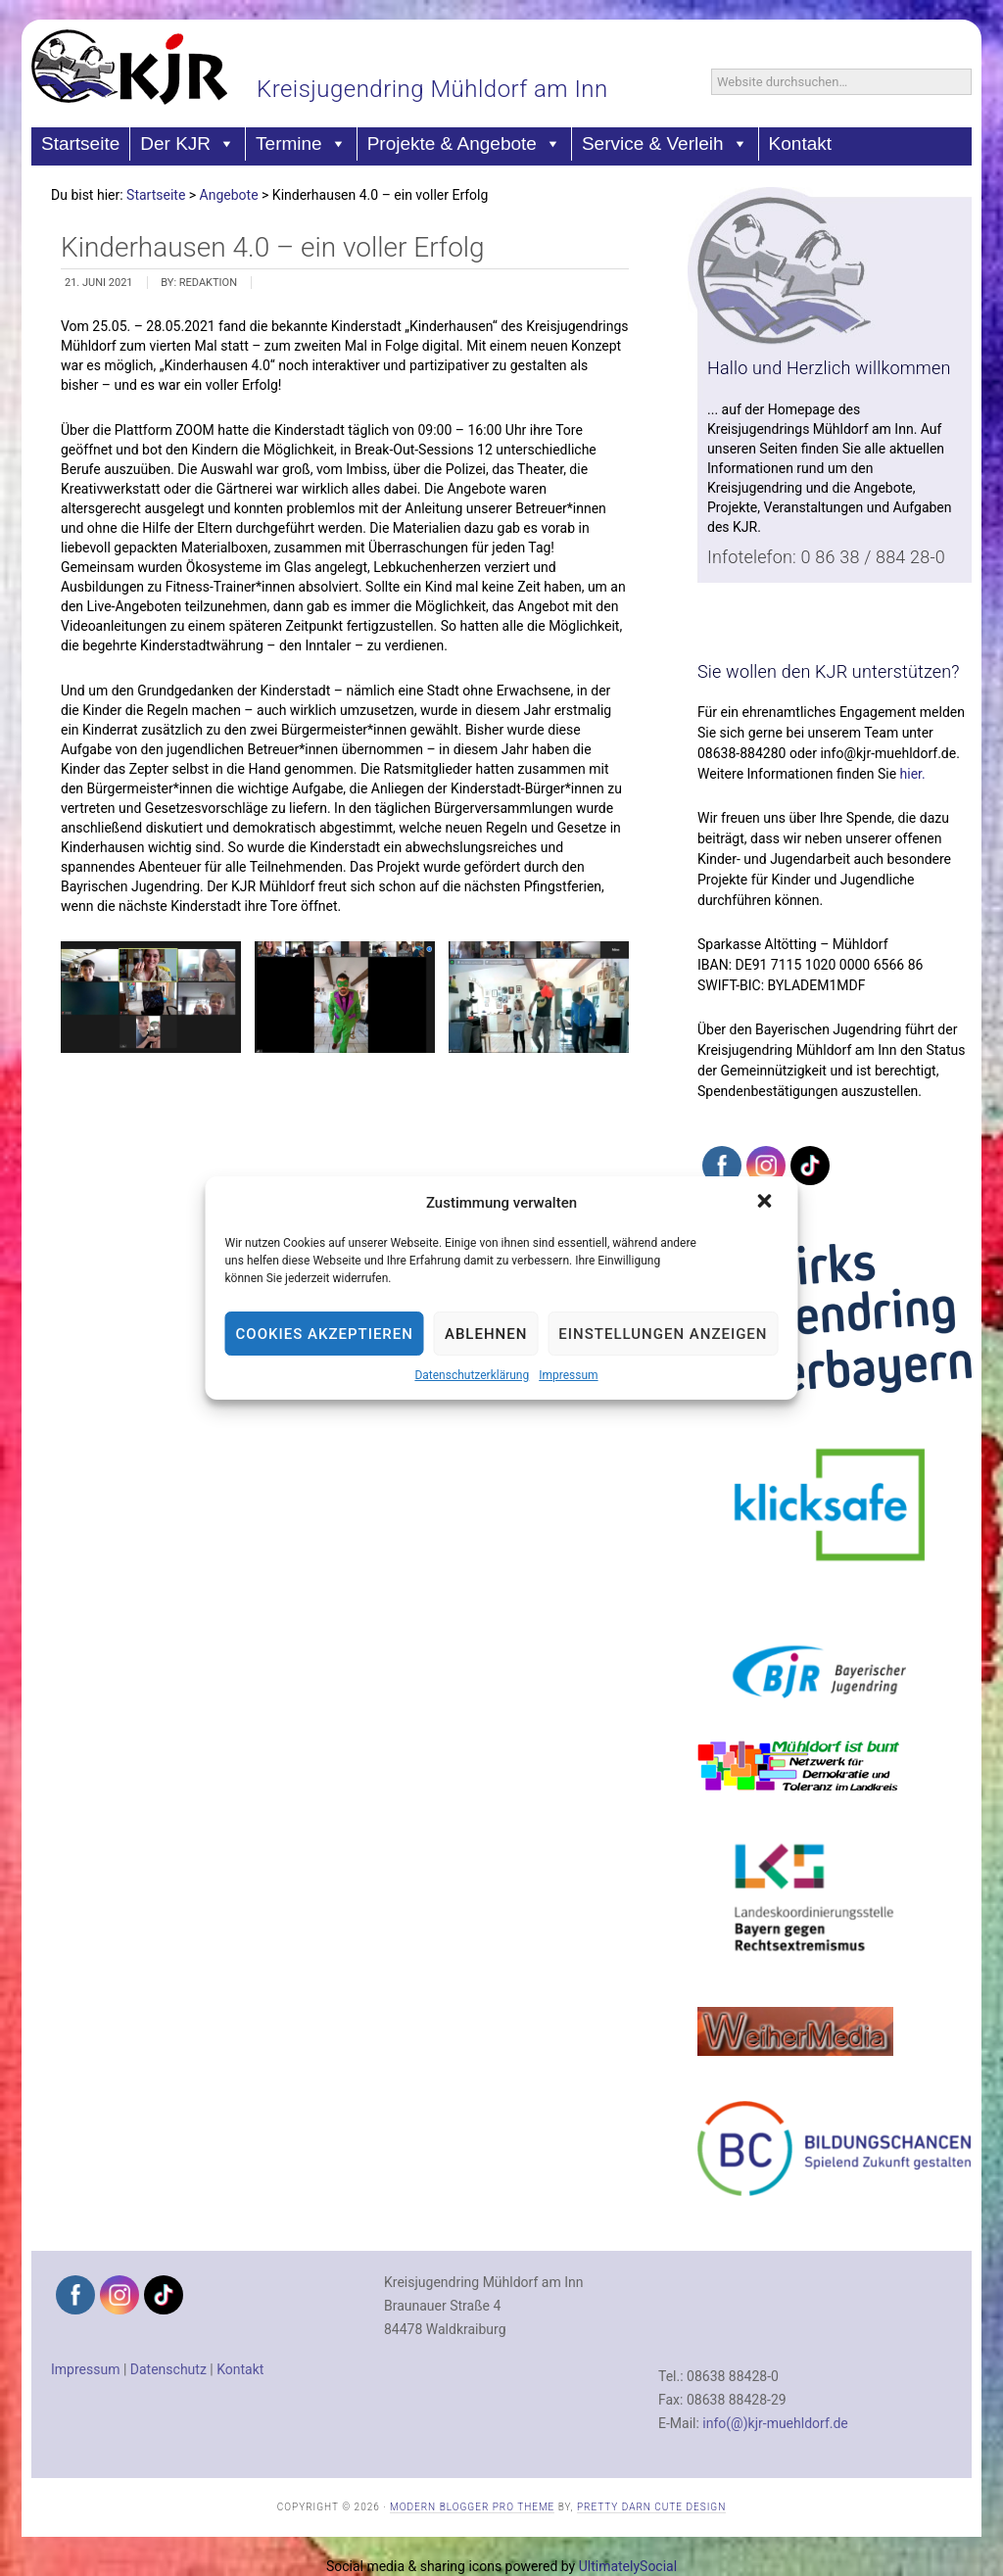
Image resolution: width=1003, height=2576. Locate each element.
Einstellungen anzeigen (662, 1334)
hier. (913, 774)
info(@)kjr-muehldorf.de (774, 2423)
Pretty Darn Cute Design (651, 2507)
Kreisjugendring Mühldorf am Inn (432, 89)
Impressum (568, 1375)
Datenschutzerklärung (471, 1375)
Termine (301, 144)
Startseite (80, 143)
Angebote (229, 195)
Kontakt (800, 143)
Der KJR (187, 144)
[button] (766, 1203)
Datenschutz (168, 2369)
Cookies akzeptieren (324, 1334)
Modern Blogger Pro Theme (472, 2507)
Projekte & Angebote (464, 144)
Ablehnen (486, 1334)
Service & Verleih (665, 144)
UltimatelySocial (628, 2566)
